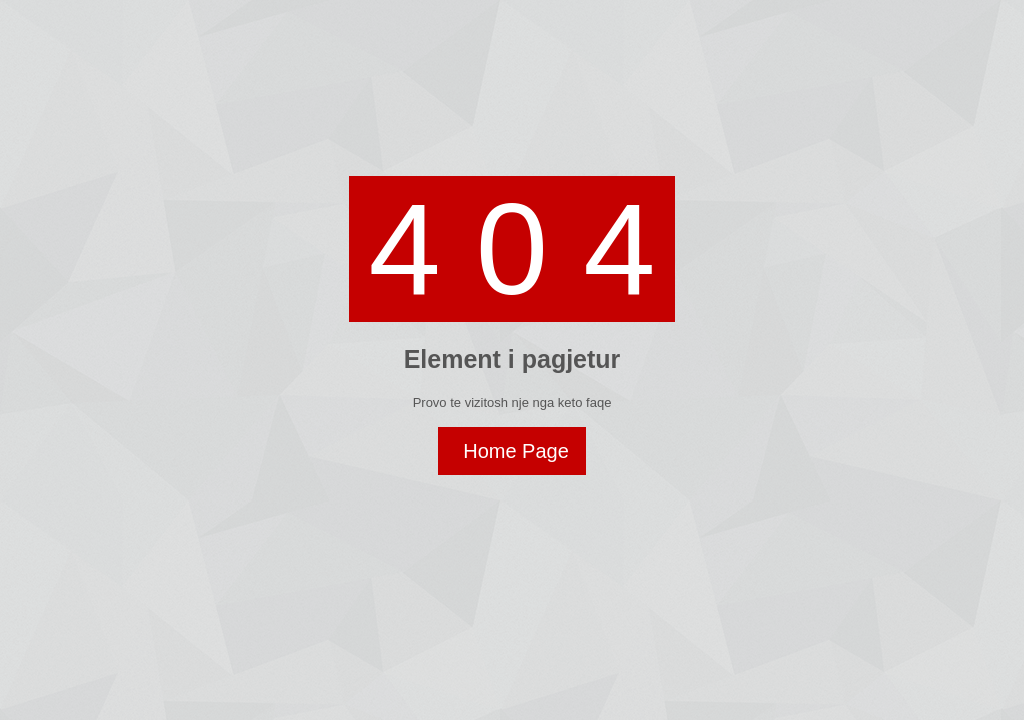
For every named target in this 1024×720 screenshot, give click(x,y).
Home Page (516, 451)
